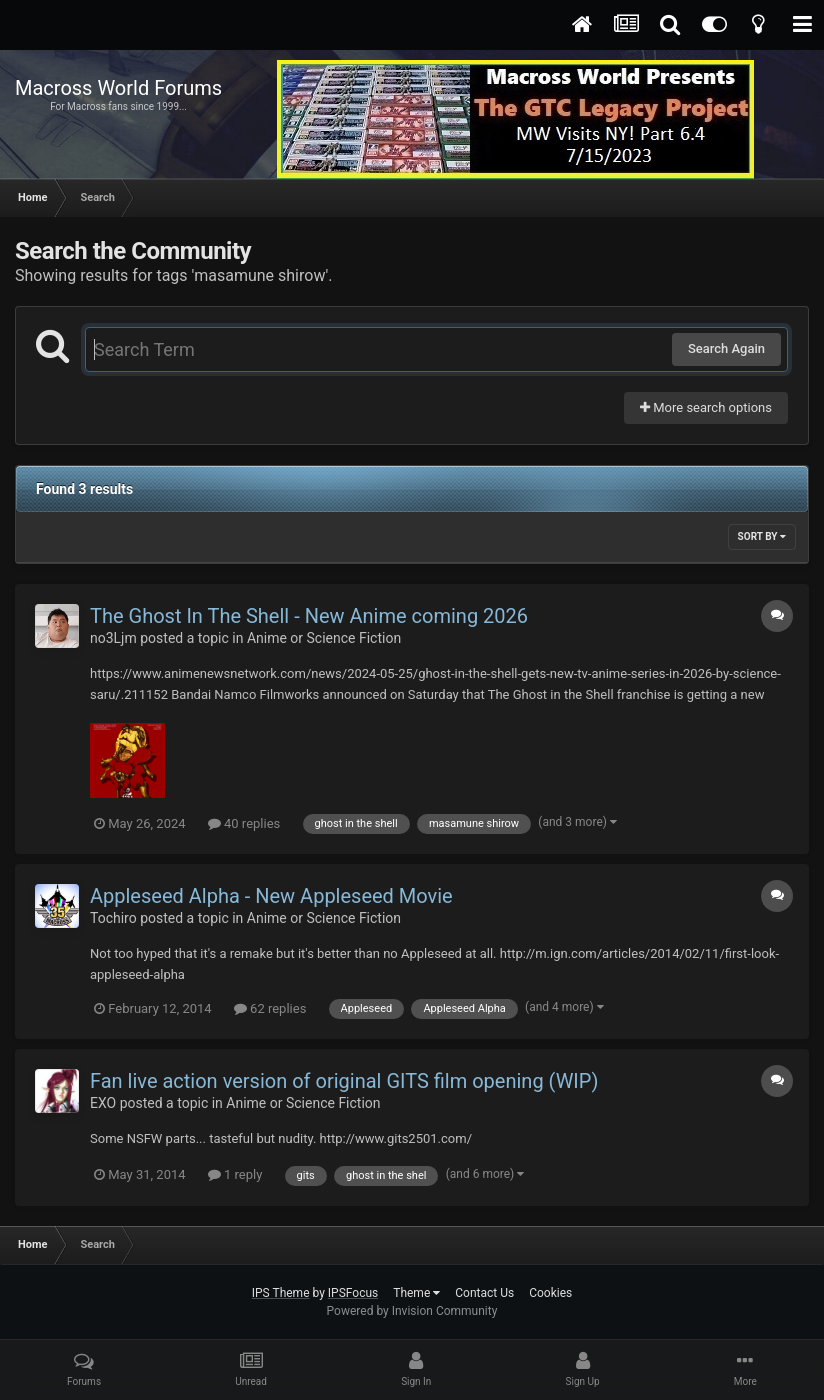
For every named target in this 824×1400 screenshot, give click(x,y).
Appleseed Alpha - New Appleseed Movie (271, 896)
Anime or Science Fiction (324, 638)
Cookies (550, 1293)
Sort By (762, 536)
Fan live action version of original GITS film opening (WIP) (344, 1081)
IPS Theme (281, 1293)
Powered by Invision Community (412, 1311)
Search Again (726, 348)
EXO (103, 1103)
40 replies (244, 823)
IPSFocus (353, 1293)
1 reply (235, 1174)
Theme (416, 1293)
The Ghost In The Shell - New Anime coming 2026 (309, 616)
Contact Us (484, 1293)
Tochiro (113, 918)
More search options (706, 407)
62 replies (270, 1008)
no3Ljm (113, 638)
